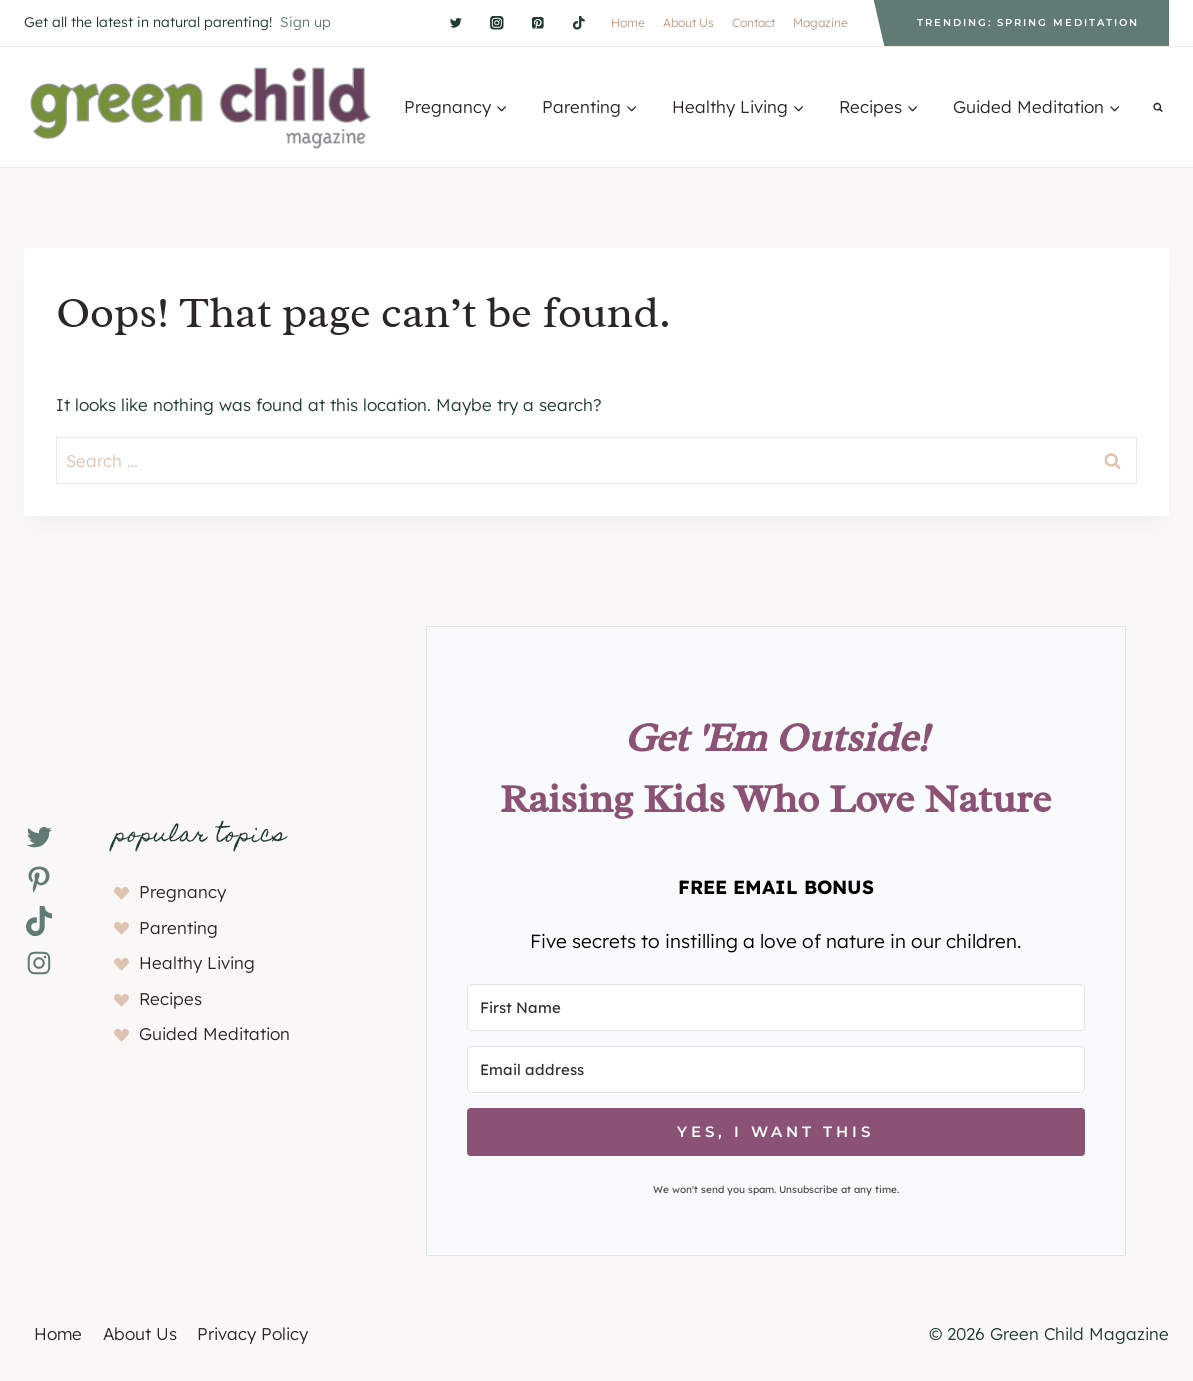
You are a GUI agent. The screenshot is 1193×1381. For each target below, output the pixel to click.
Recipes (170, 998)
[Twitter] (455, 22)
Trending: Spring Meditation (1028, 22)
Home (628, 22)
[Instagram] (496, 22)
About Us (688, 22)
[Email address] (776, 1069)
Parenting (178, 927)
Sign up (305, 22)
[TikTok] (578, 22)
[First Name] (776, 1007)
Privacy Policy (252, 1333)
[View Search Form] (1158, 107)
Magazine (820, 22)
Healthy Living (197, 962)
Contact (753, 22)
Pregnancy (182, 891)
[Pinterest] (537, 22)
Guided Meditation (214, 1033)
